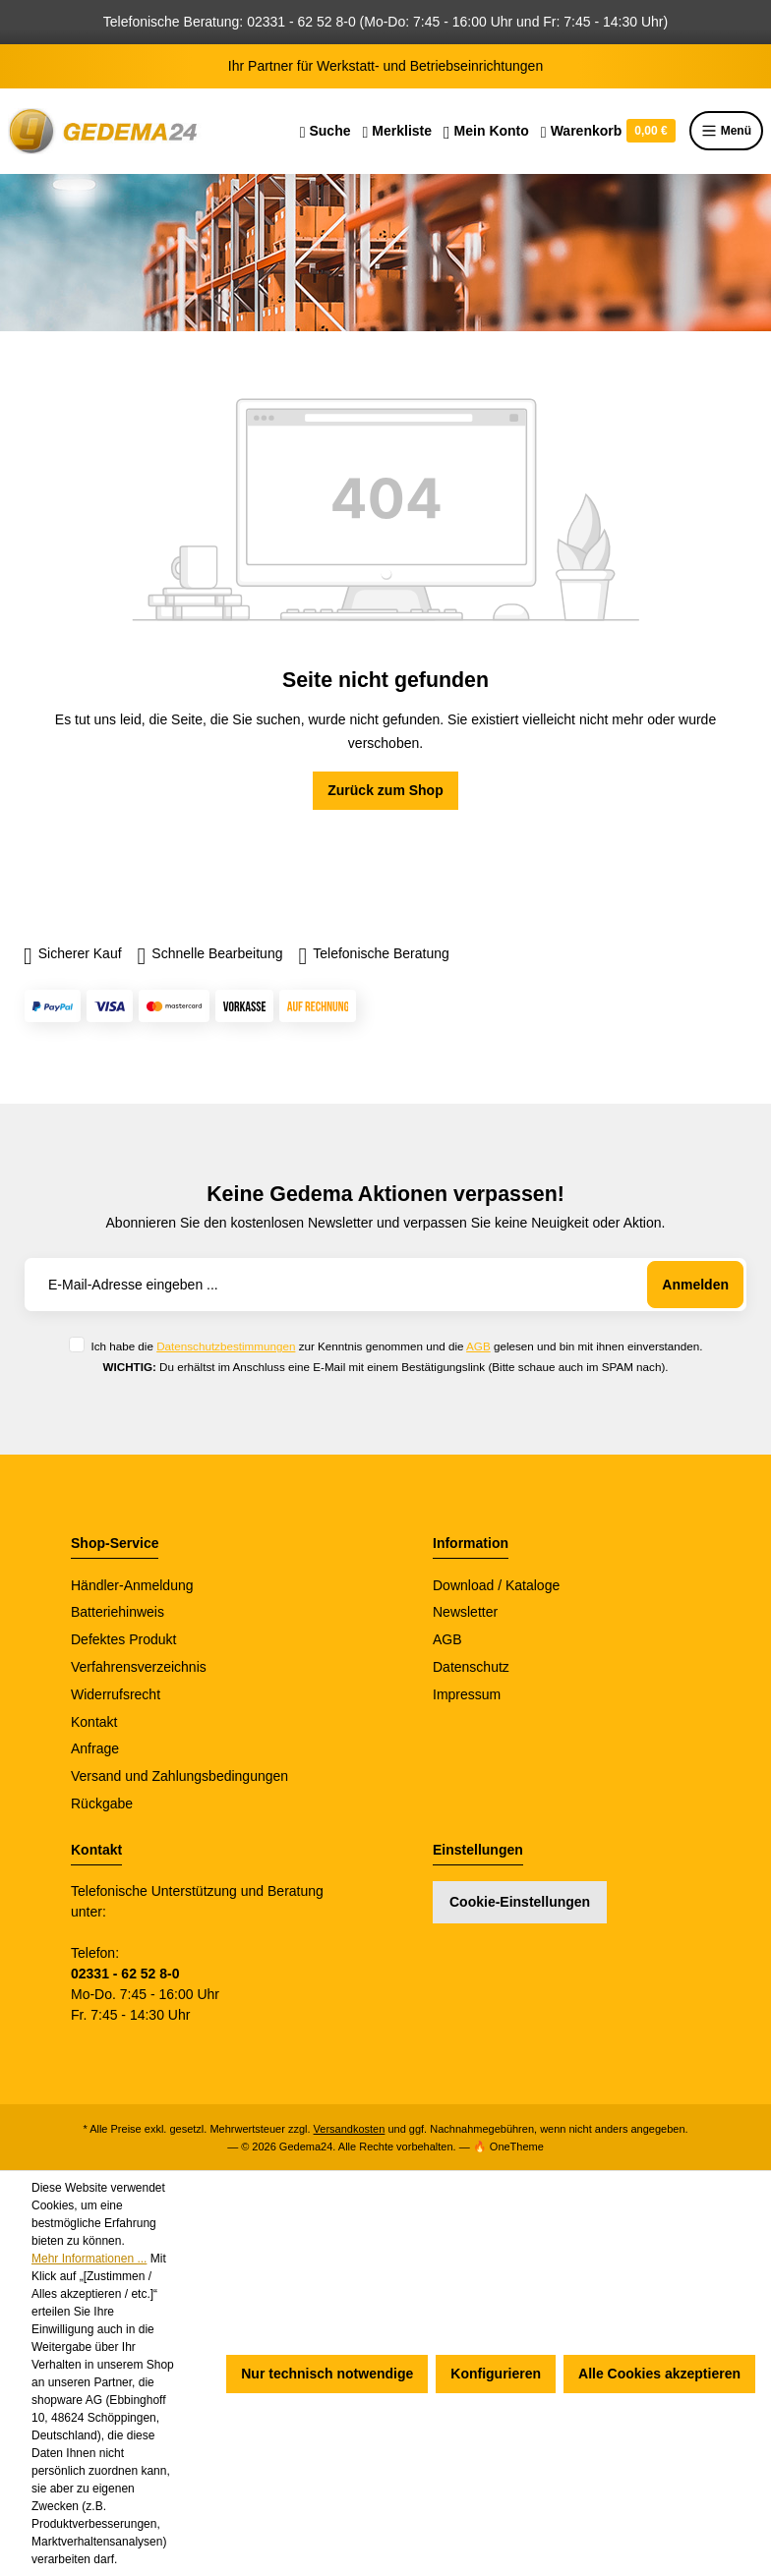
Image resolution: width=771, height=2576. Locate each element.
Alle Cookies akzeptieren (659, 2373)
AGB (478, 1346)
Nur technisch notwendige (327, 2373)
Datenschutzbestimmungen (225, 1346)
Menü (726, 131)
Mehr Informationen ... (89, 2258)
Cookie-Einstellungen (519, 1902)
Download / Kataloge (496, 1585)
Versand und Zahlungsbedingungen (179, 1776)
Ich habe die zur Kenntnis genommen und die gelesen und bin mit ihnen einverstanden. (396, 1346)
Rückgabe (102, 1803)
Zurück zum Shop (385, 790)
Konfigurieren (495, 2373)
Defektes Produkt (123, 1639)
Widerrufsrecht (115, 1694)
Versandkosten (350, 2129)
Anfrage (95, 1748)
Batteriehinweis (117, 1612)
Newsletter (465, 1612)
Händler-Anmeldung (132, 1585)
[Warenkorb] (608, 130)
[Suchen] (325, 130)
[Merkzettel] (397, 130)
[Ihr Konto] (486, 130)
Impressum (467, 1694)
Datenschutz (471, 1667)
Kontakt (94, 1722)
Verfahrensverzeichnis (139, 1667)
